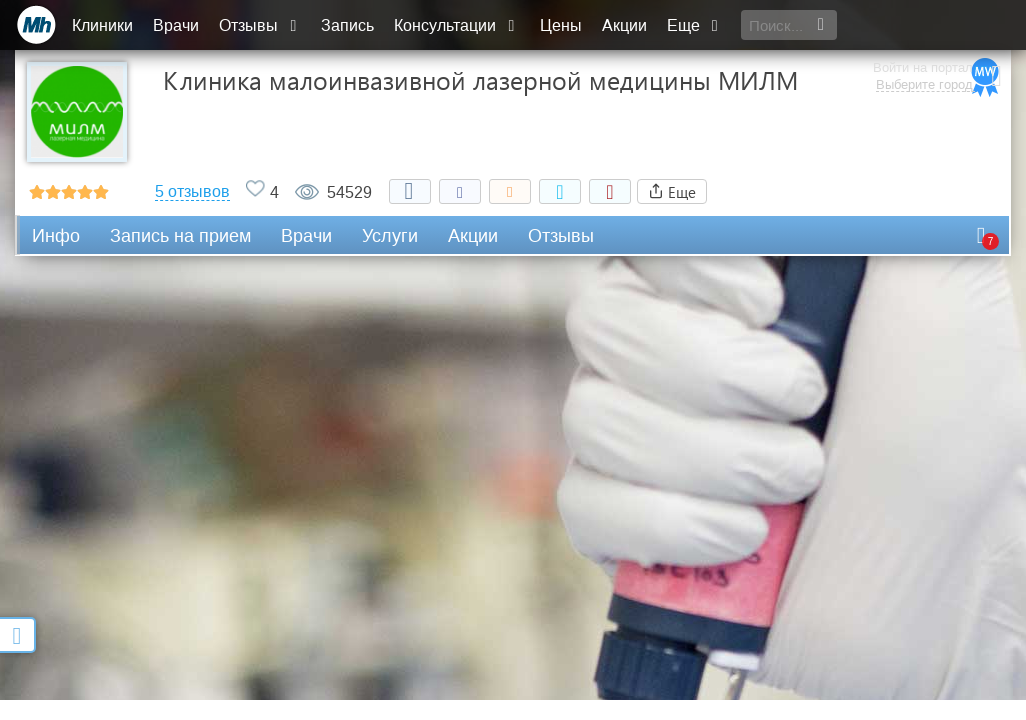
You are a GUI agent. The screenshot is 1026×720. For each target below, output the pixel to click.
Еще (697, 25)
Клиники (105, 25)
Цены (563, 25)
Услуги (390, 236)
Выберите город (919, 35)
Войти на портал (918, 17)
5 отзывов (192, 192)
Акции (626, 25)
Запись (350, 25)
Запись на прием (180, 236)
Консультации (459, 25)
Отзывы (263, 25)
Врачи (179, 25)
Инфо (56, 236)
